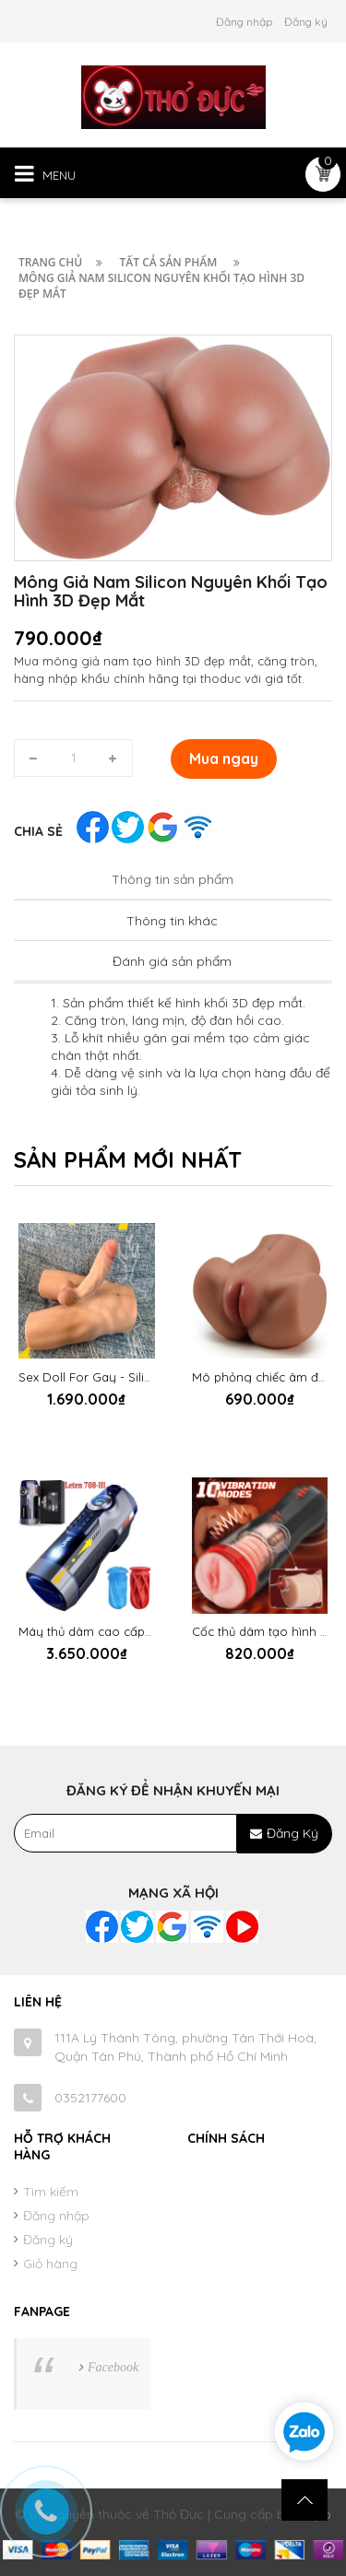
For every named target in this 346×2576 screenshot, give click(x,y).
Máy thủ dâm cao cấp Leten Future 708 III (138, 1631)
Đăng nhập (244, 22)
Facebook (113, 2367)
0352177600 (90, 2097)
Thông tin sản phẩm (172, 879)
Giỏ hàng (50, 2263)
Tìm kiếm (50, 2191)
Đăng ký (306, 22)
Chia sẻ (38, 831)
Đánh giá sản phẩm (172, 961)
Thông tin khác (172, 920)
